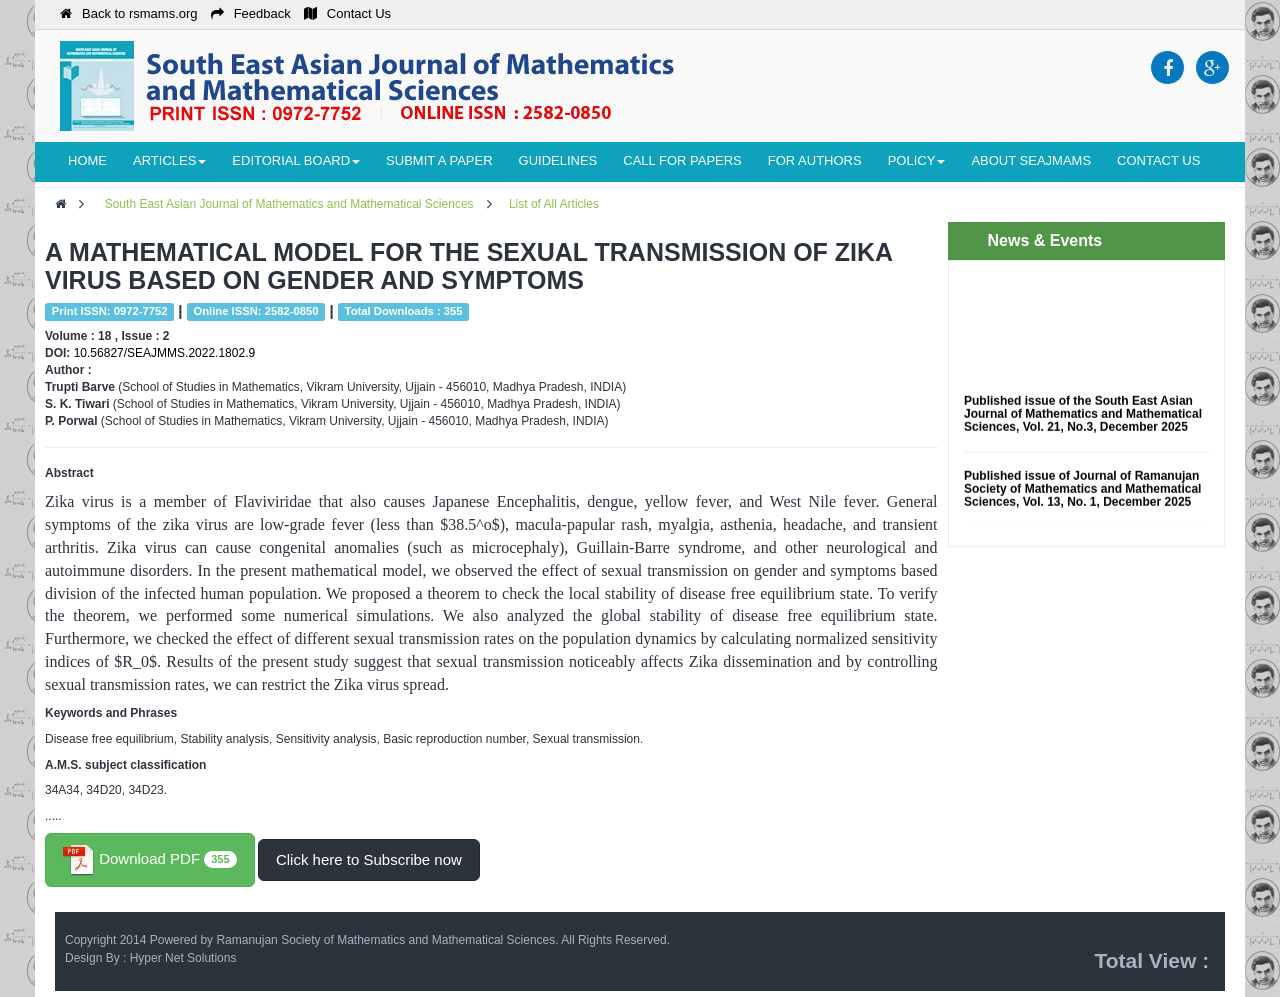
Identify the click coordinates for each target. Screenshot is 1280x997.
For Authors (815, 160)
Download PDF (150, 860)
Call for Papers (682, 160)
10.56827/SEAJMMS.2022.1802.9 (164, 353)
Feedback (251, 13)
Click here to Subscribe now (369, 859)
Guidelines (558, 160)
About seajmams (1031, 160)
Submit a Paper (439, 160)
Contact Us (347, 13)
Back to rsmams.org (129, 13)
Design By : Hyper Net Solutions (150, 958)
